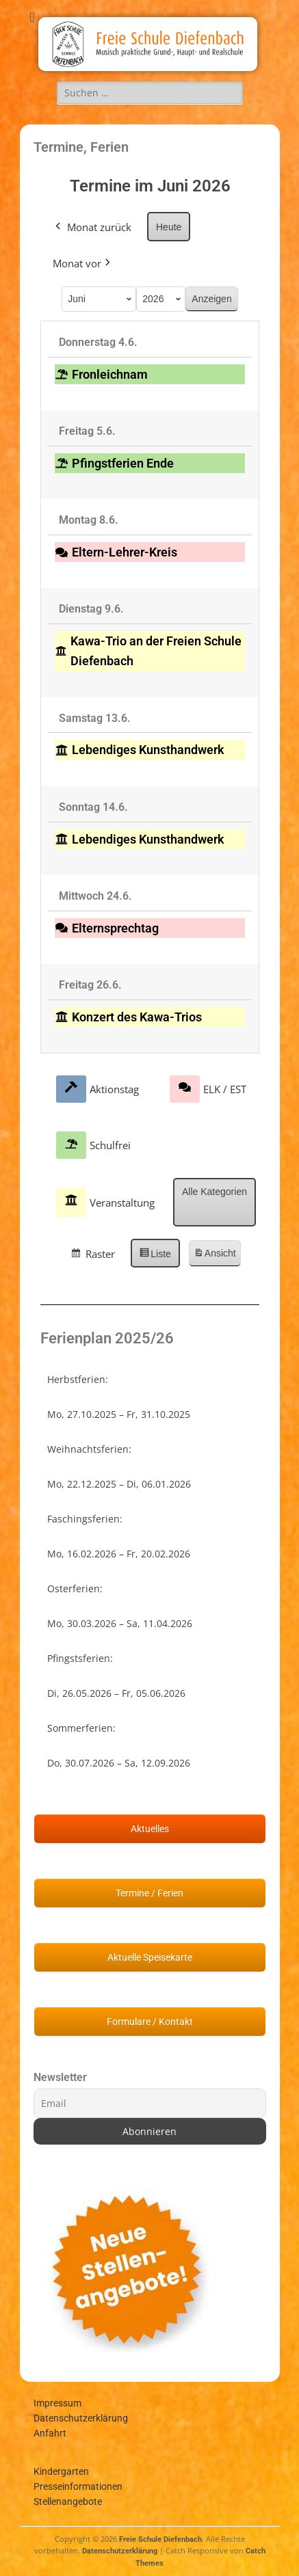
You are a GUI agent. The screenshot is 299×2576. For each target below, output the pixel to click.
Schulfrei (93, 1145)
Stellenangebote (68, 2501)
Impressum (57, 2403)
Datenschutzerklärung (81, 2418)
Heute (168, 226)
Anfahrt (50, 2433)
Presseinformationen (78, 2486)
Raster (97, 1255)
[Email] (150, 2103)
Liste (160, 1255)
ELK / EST (208, 1088)
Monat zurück (92, 226)
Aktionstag (97, 1088)
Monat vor (83, 263)
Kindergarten (61, 2471)
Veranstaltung (105, 1202)
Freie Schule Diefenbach (160, 2539)
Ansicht (216, 1255)
